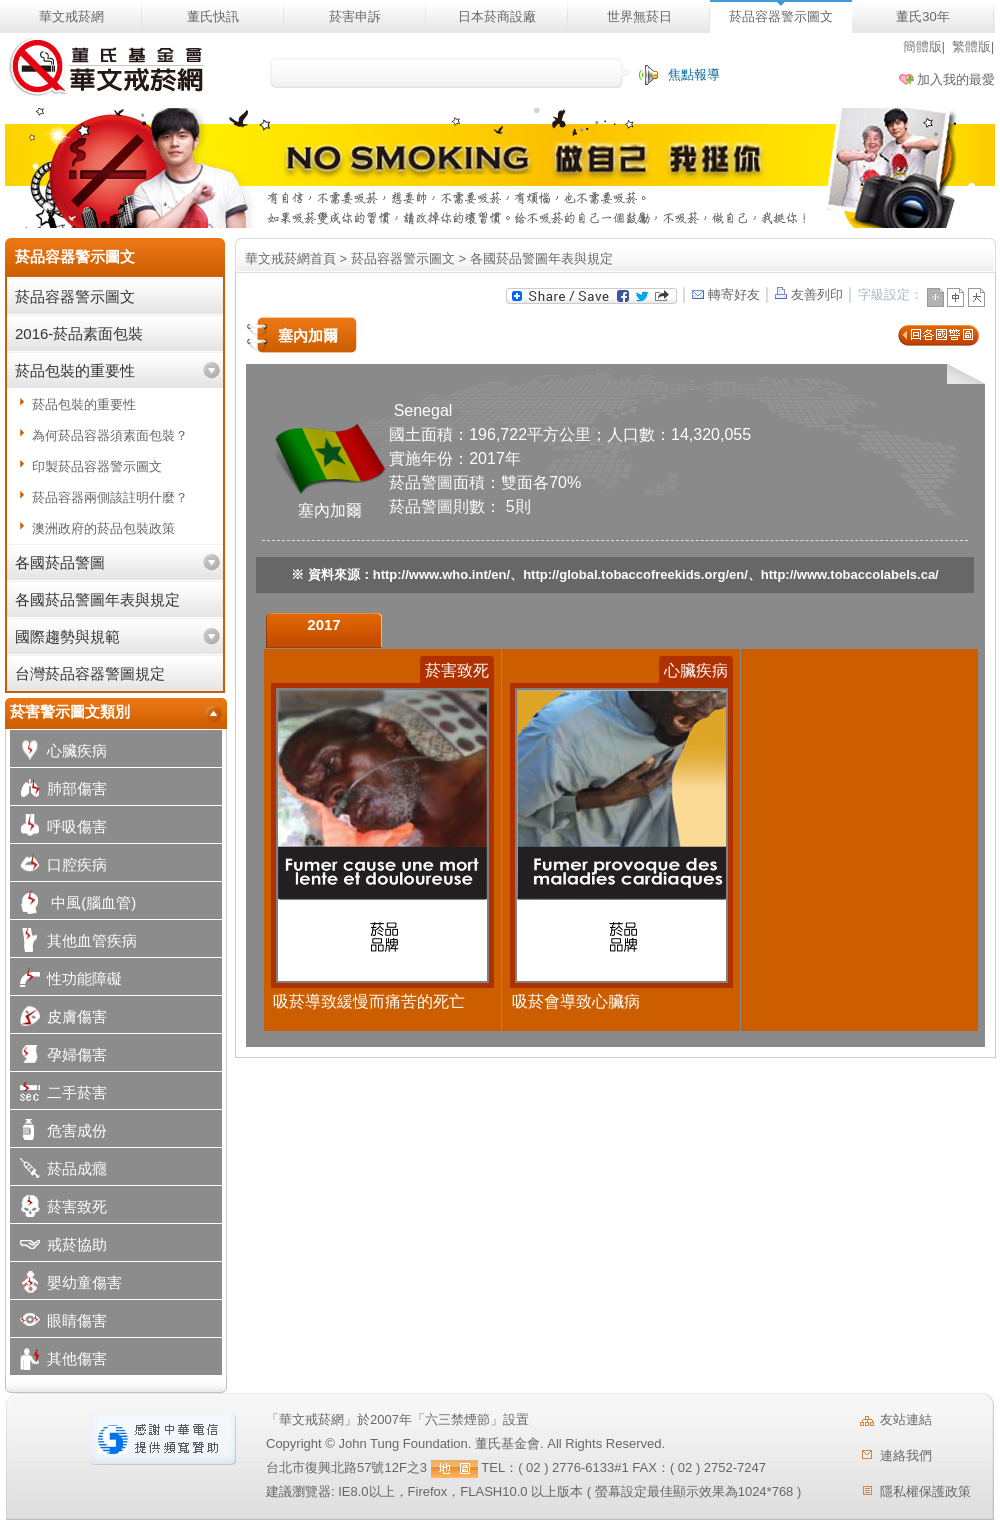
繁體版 (971, 46)
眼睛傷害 (58, 1322)
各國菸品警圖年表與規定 (97, 599)
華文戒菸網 (71, 16)
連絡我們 (906, 1455)
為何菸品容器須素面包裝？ (110, 435)
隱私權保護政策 (925, 1491)
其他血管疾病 (73, 942)
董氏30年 (922, 16)
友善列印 (809, 294)
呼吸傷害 (58, 828)
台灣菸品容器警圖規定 (90, 673)
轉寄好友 (724, 294)
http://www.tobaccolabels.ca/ (850, 574)
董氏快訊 (213, 16)
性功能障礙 (66, 980)
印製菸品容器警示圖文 (97, 466)
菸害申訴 (355, 16)
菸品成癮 (58, 1170)
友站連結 (906, 1419)
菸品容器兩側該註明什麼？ (110, 497)
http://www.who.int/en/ (441, 574)
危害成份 (58, 1132)
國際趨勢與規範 (67, 636)
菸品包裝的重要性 (75, 370)
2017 (323, 624)
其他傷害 (58, 1360)
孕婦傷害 (58, 1056)
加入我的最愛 (956, 79)
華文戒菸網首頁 (290, 258)
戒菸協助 (58, 1246)
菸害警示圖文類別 (70, 711)
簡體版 (922, 46)
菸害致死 (58, 1208)
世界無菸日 (639, 16)
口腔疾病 (58, 866)
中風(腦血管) (73, 904)
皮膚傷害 (58, 1018)
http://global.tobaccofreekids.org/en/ (635, 574)
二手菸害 (58, 1094)
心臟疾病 (58, 752)
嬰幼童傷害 (66, 1284)
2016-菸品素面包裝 (79, 333)
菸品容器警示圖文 (781, 16)
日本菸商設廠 (497, 16)
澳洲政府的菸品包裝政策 (103, 528)
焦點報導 (694, 74)
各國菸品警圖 (60, 562)
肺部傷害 (58, 790)
